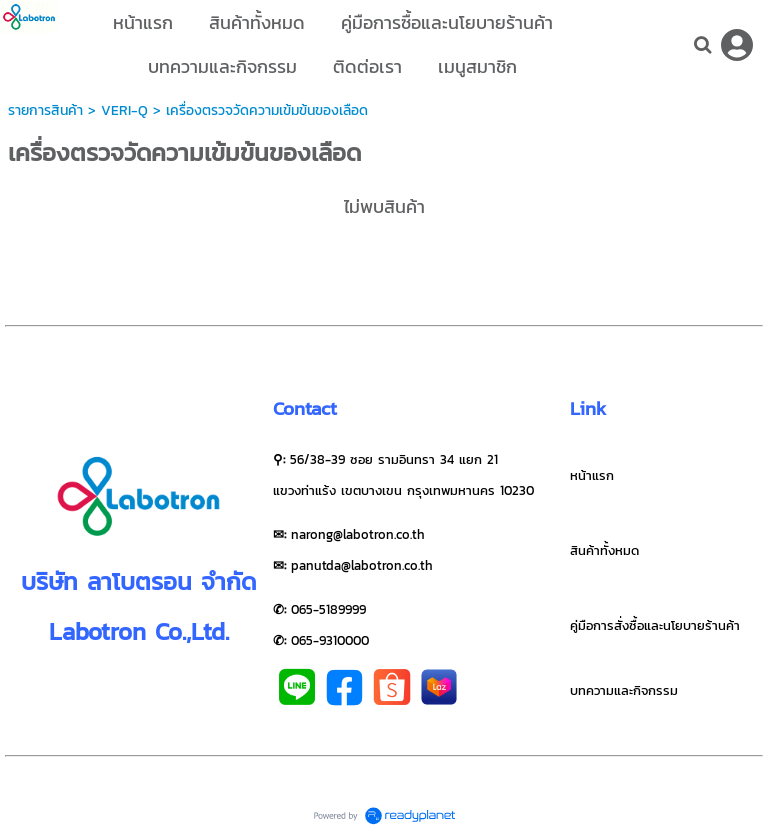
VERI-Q (124, 110)
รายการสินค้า (45, 110)
